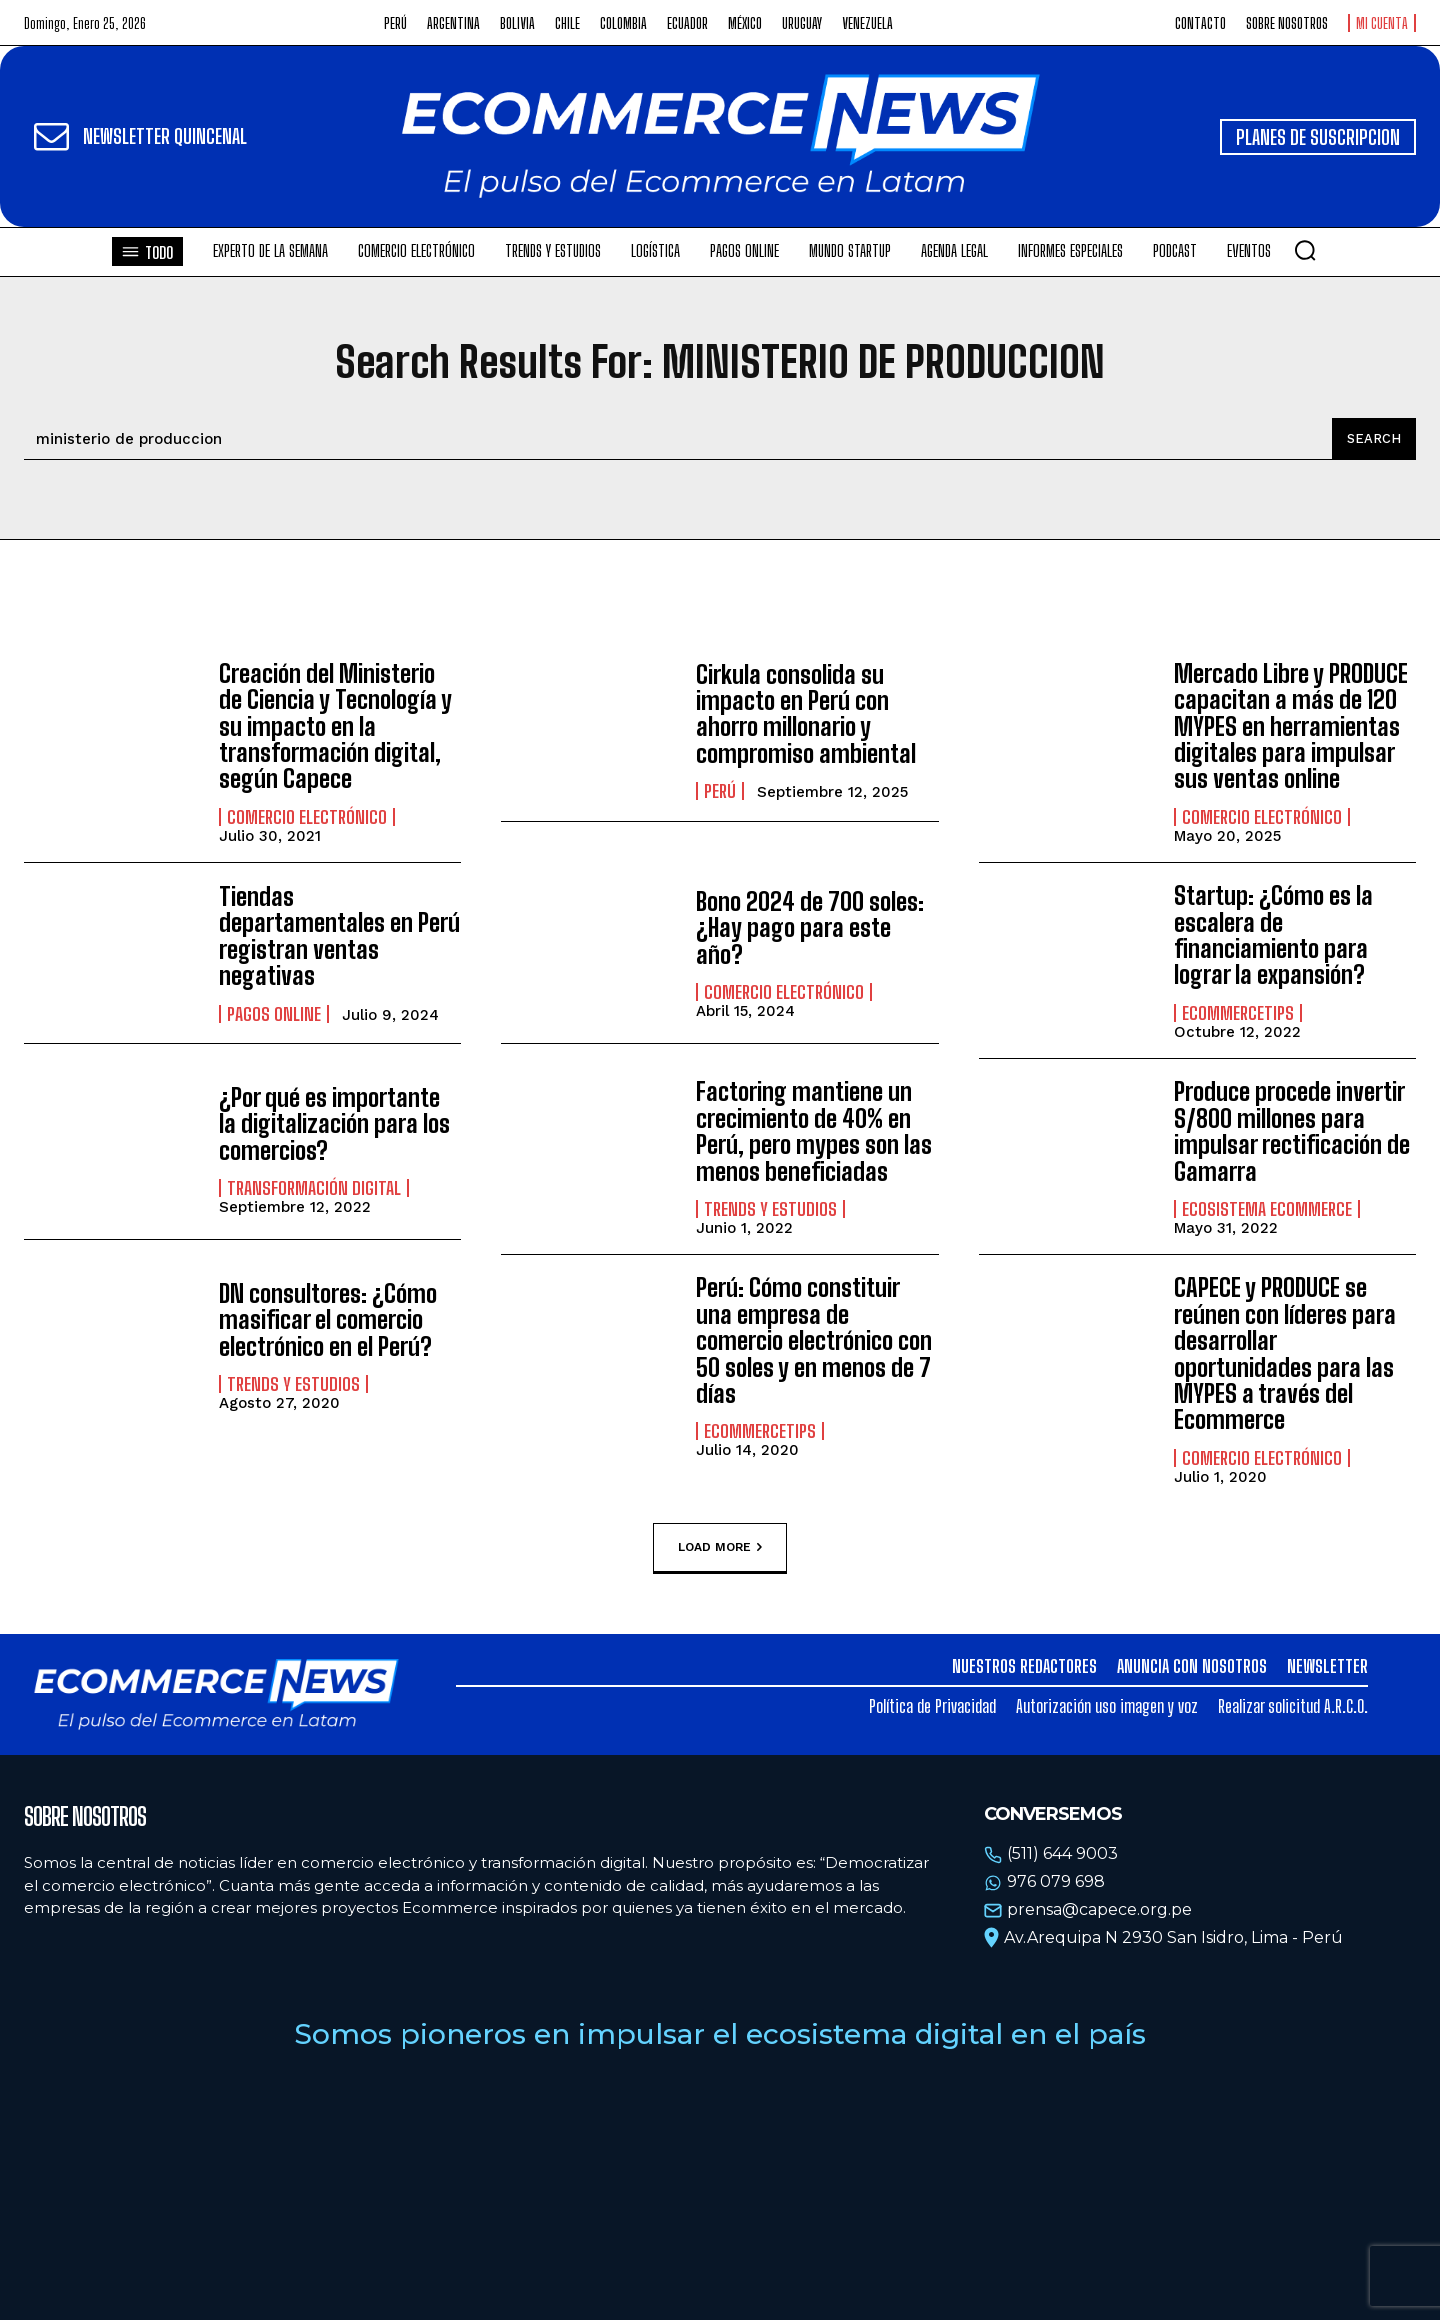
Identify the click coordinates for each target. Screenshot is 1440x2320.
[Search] (1374, 439)
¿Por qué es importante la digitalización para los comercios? (334, 1124)
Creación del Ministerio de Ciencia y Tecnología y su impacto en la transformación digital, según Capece (335, 726)
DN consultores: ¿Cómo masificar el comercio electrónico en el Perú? (328, 1320)
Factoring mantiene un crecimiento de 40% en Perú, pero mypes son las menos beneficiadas (814, 1131)
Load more (720, 1548)
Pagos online (274, 1014)
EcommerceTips (1238, 1013)
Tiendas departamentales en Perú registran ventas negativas (339, 936)
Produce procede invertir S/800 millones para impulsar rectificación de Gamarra (1292, 1131)
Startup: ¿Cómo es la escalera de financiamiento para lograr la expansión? (1273, 935)
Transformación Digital (314, 1188)
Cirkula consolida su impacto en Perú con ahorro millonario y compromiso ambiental (806, 714)
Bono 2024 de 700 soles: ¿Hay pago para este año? (810, 928)
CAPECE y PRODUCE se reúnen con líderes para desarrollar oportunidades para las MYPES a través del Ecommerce (1285, 1353)
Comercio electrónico (307, 817)
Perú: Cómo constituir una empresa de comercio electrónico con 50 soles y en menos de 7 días (814, 1340)
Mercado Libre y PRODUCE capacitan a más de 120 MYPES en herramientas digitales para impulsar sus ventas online (1291, 726)
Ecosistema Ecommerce (1267, 1209)
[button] (1305, 250)
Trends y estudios (770, 1209)
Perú (720, 791)
